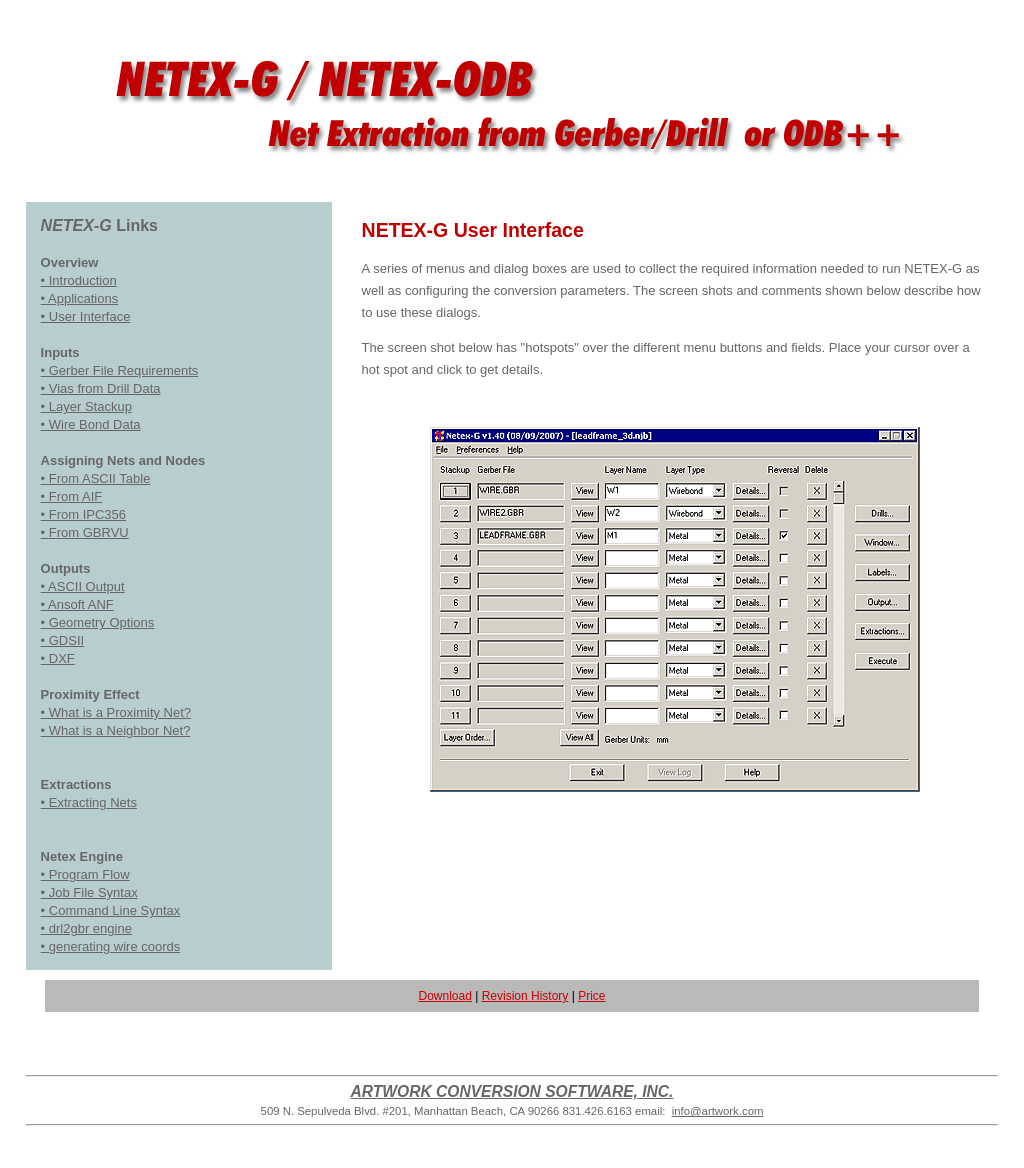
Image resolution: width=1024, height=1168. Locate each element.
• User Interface (86, 316)
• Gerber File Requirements (120, 370)
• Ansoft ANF (77, 604)
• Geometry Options (98, 622)
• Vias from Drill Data (101, 388)
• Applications (80, 298)
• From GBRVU (85, 532)
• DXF (58, 658)
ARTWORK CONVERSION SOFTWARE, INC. (512, 1091)
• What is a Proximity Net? (116, 712)
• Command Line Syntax (111, 910)
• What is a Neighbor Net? (116, 730)
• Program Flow (85, 874)
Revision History (525, 996)
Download (444, 996)
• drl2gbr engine (86, 928)
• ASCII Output (83, 586)
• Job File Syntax (89, 892)
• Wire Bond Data (91, 424)
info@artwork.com (718, 1111)
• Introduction (79, 280)
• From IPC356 (83, 514)
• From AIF (72, 496)
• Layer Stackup (86, 406)
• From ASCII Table (96, 478)
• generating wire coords (111, 946)
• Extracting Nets (89, 802)
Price (591, 996)
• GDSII (63, 640)
